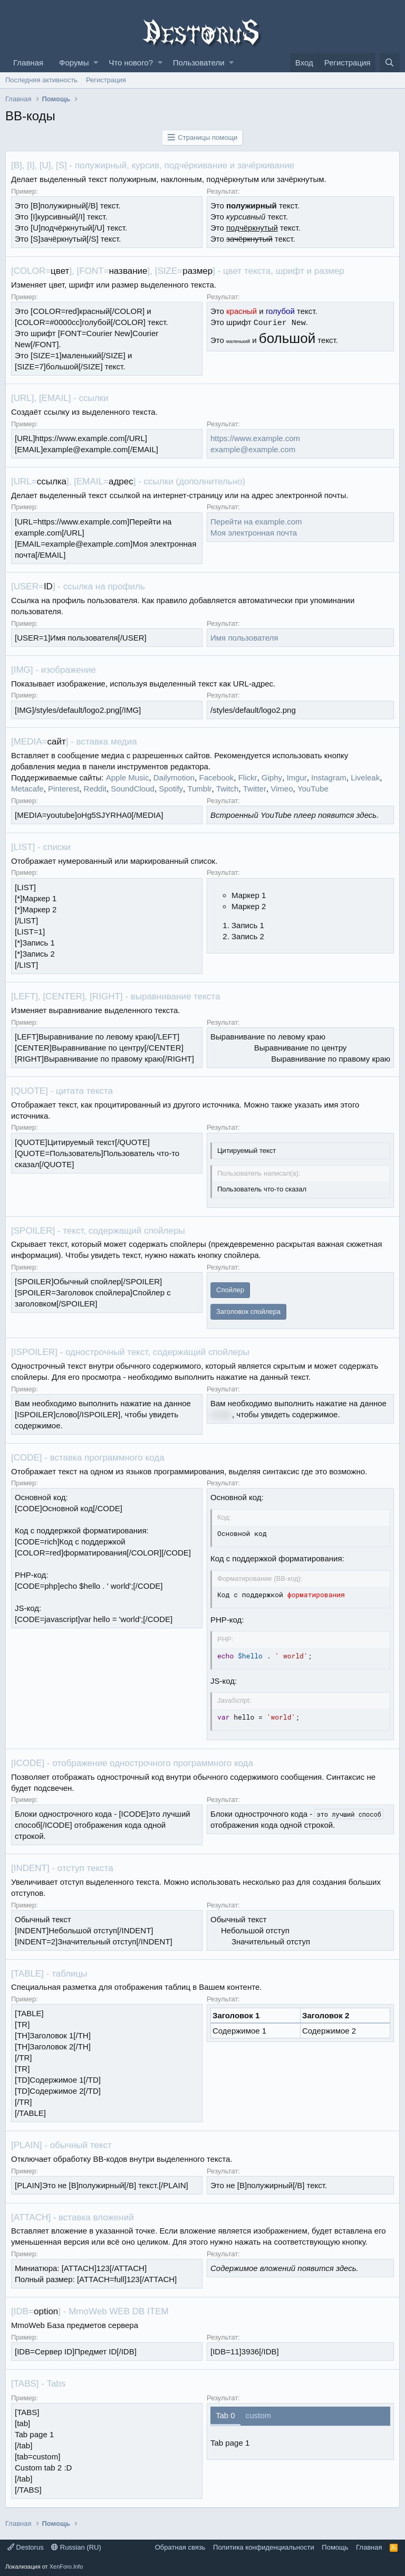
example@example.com (252, 449)
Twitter (254, 788)
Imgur (296, 777)
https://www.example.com (255, 438)
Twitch (227, 788)
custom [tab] (258, 2415)
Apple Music (127, 777)
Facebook (216, 777)
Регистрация (106, 80)
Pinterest (63, 788)
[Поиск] (390, 62)
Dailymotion (174, 777)
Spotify (171, 788)
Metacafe (27, 788)
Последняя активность (41, 80)
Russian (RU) (76, 2547)
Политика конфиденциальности (263, 2547)
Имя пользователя (244, 637)
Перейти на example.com (256, 521)
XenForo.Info (66, 2566)
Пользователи (199, 62)
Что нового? (131, 62)
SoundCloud (133, 788)
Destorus (25, 2547)
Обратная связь (180, 2547)
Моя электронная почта (253, 532)
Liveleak (365, 777)
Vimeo (282, 788)
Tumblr (199, 788)
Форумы (74, 62)
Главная (28, 62)
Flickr (247, 777)
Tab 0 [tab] (225, 2415)
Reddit (95, 788)
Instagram (328, 777)
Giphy (272, 777)
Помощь (335, 2547)
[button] (96, 62)
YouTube (313, 788)
